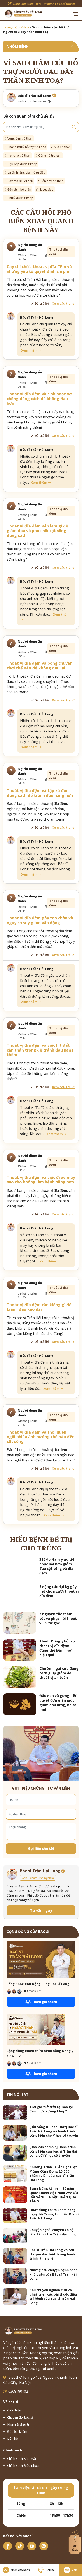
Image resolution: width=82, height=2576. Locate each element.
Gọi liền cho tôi (41, 1848)
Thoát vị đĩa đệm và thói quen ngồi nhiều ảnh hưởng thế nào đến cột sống (41, 1436)
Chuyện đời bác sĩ (20, 2417)
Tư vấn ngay (41, 1910)
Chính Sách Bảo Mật (21, 2458)
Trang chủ (10, 27)
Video (25, 27)
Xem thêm (31, 350)
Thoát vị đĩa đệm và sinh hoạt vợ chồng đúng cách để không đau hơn (39, 398)
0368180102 (18, 2391)
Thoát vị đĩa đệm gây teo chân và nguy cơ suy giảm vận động (40, 920)
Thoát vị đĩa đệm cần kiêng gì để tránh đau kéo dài (39, 1307)
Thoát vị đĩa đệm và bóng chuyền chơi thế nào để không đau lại (39, 666)
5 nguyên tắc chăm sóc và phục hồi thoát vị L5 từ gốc (58, 1618)
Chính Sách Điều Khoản (23, 2465)
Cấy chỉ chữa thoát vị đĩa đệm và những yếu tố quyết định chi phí (39, 269)
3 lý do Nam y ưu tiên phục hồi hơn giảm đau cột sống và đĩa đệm (58, 1566)
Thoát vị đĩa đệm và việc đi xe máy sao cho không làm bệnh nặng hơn (41, 1180)
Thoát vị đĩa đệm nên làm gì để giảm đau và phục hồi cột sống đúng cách (37, 530)
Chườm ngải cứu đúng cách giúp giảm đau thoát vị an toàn (59, 1673)
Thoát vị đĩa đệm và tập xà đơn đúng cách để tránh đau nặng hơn (40, 793)
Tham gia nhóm (41, 2002)
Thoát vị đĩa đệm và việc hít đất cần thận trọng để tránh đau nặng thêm (40, 1050)
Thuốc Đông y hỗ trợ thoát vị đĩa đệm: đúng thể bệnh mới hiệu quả (57, 1648)
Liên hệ (12, 2438)
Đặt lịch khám (17, 2431)
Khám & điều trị (18, 2424)
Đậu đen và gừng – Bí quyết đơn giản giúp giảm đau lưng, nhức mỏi (57, 1702)
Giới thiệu (14, 2410)
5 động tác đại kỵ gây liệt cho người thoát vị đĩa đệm (59, 1591)
